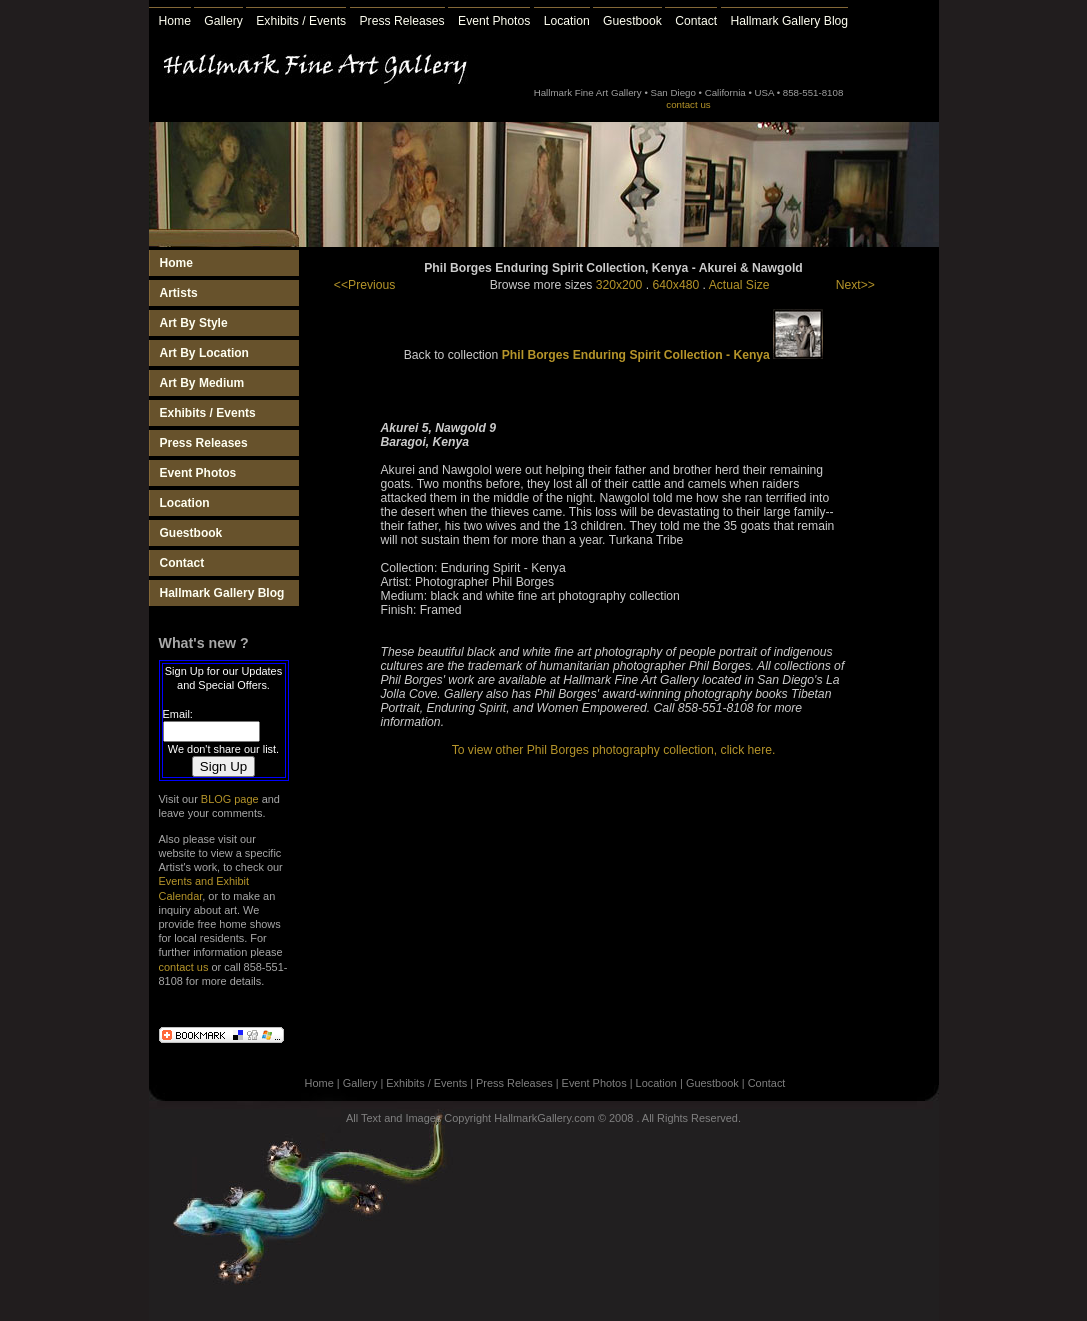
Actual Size (739, 285)
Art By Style (194, 323)
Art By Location (204, 353)
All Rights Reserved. (691, 1118)
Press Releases (402, 21)
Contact (696, 21)
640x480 (676, 285)
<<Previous (365, 285)
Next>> (855, 285)
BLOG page (230, 799)
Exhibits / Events (301, 21)
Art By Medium (202, 383)
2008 (621, 1118)
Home (175, 21)
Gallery (223, 21)
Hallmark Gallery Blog (790, 21)
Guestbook (632, 21)
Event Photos (494, 21)
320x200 (619, 285)
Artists (179, 293)
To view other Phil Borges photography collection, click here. (614, 750)
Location (567, 21)
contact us (688, 104)
